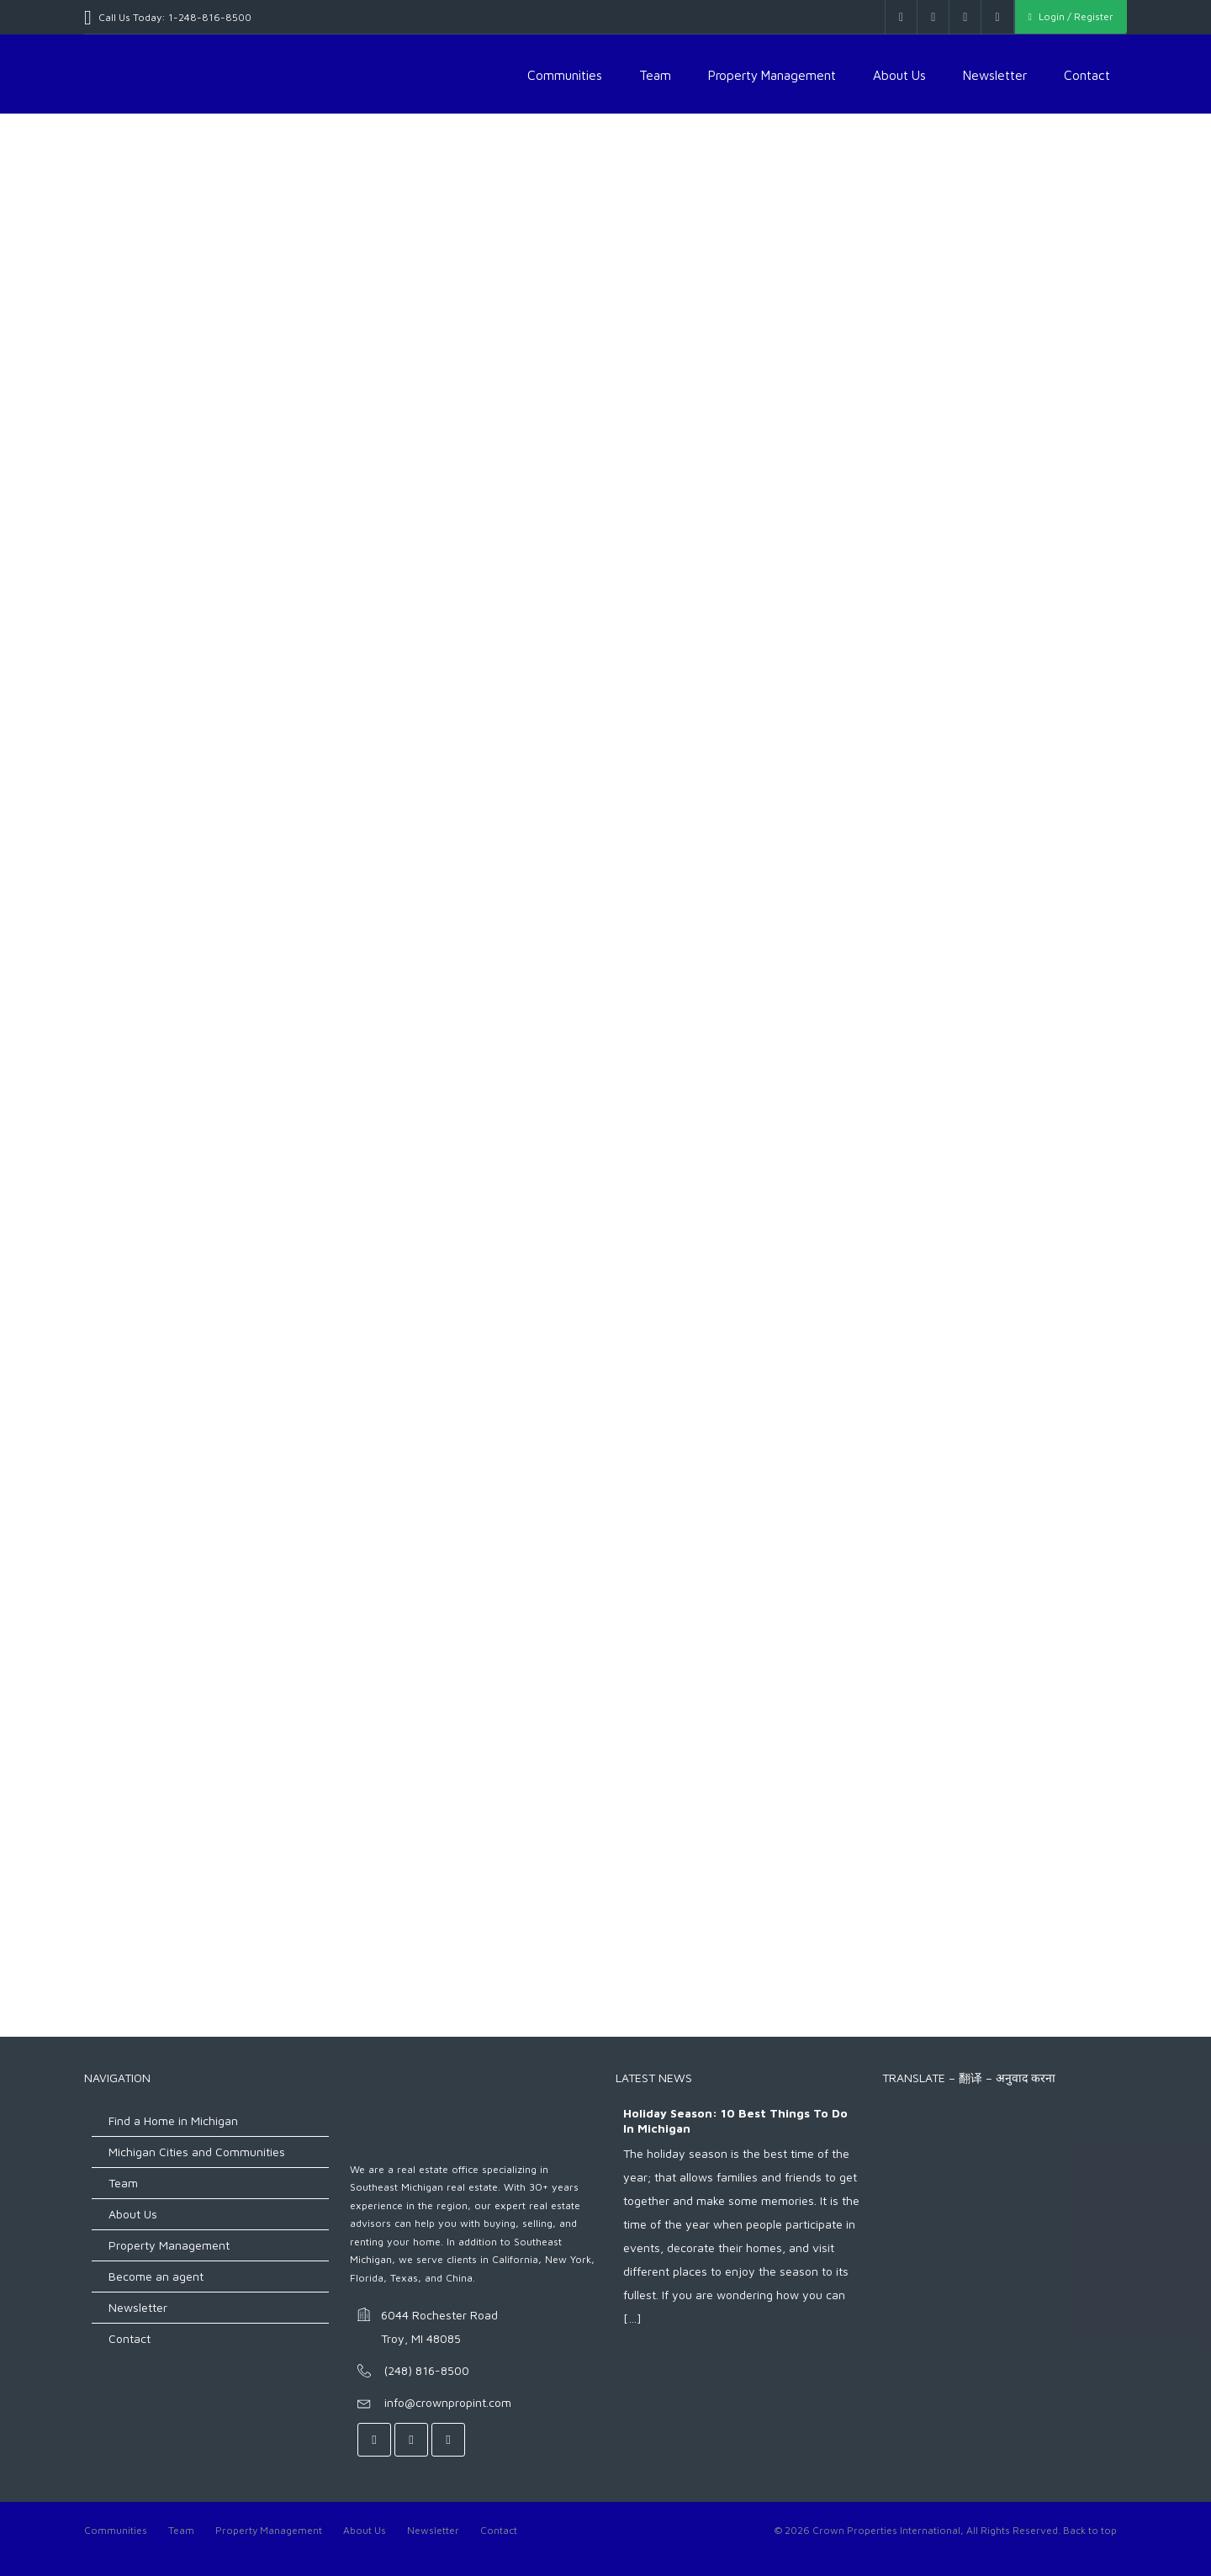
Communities (564, 74)
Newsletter (995, 74)
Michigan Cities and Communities (196, 2151)
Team (655, 74)
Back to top (1090, 2530)
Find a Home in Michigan (173, 2120)
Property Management (772, 74)
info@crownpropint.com (447, 2402)
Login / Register (1071, 16)
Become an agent (156, 2276)
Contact (1087, 74)
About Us (899, 74)
